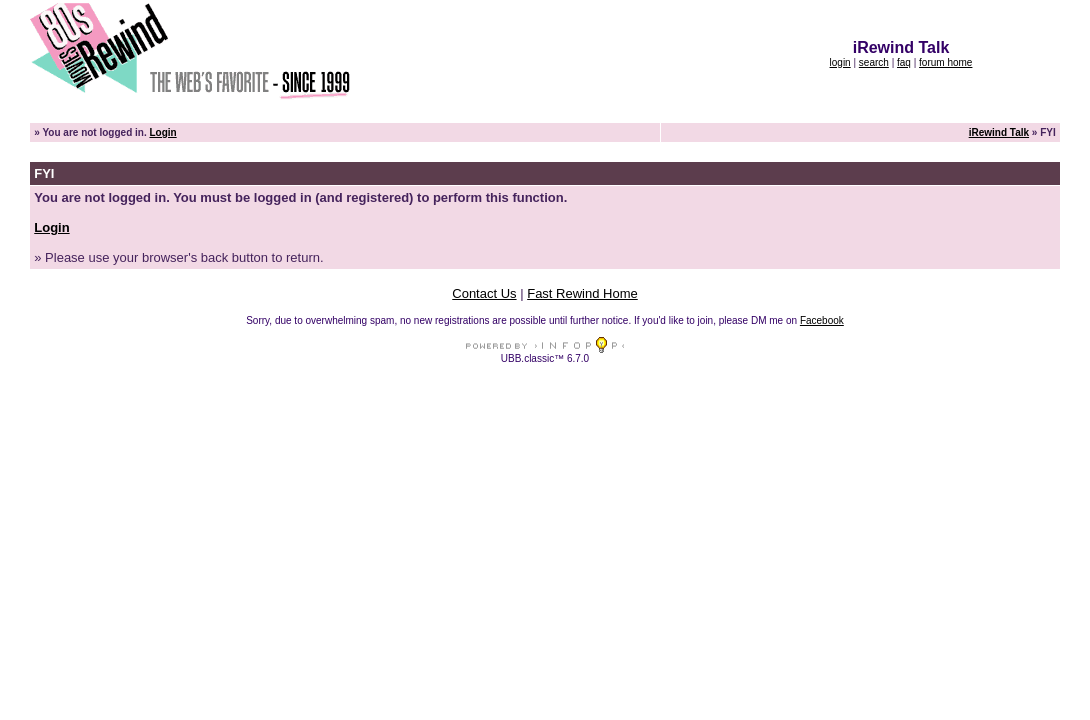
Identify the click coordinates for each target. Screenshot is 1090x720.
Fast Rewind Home (582, 293)
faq (904, 62)
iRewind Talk (999, 132)
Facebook (822, 320)
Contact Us (484, 293)
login (840, 62)
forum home (945, 62)
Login (162, 132)
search (874, 62)
